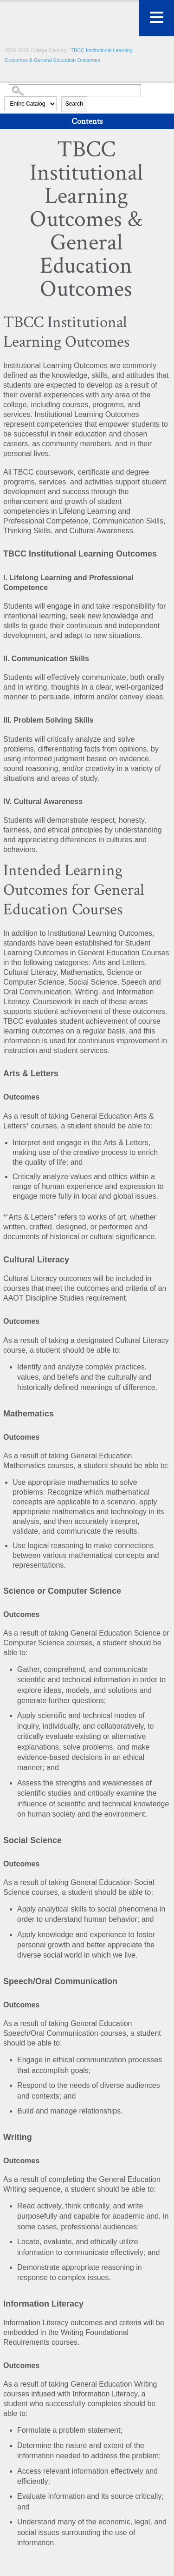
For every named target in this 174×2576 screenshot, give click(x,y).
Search (74, 104)
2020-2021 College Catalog (36, 50)
